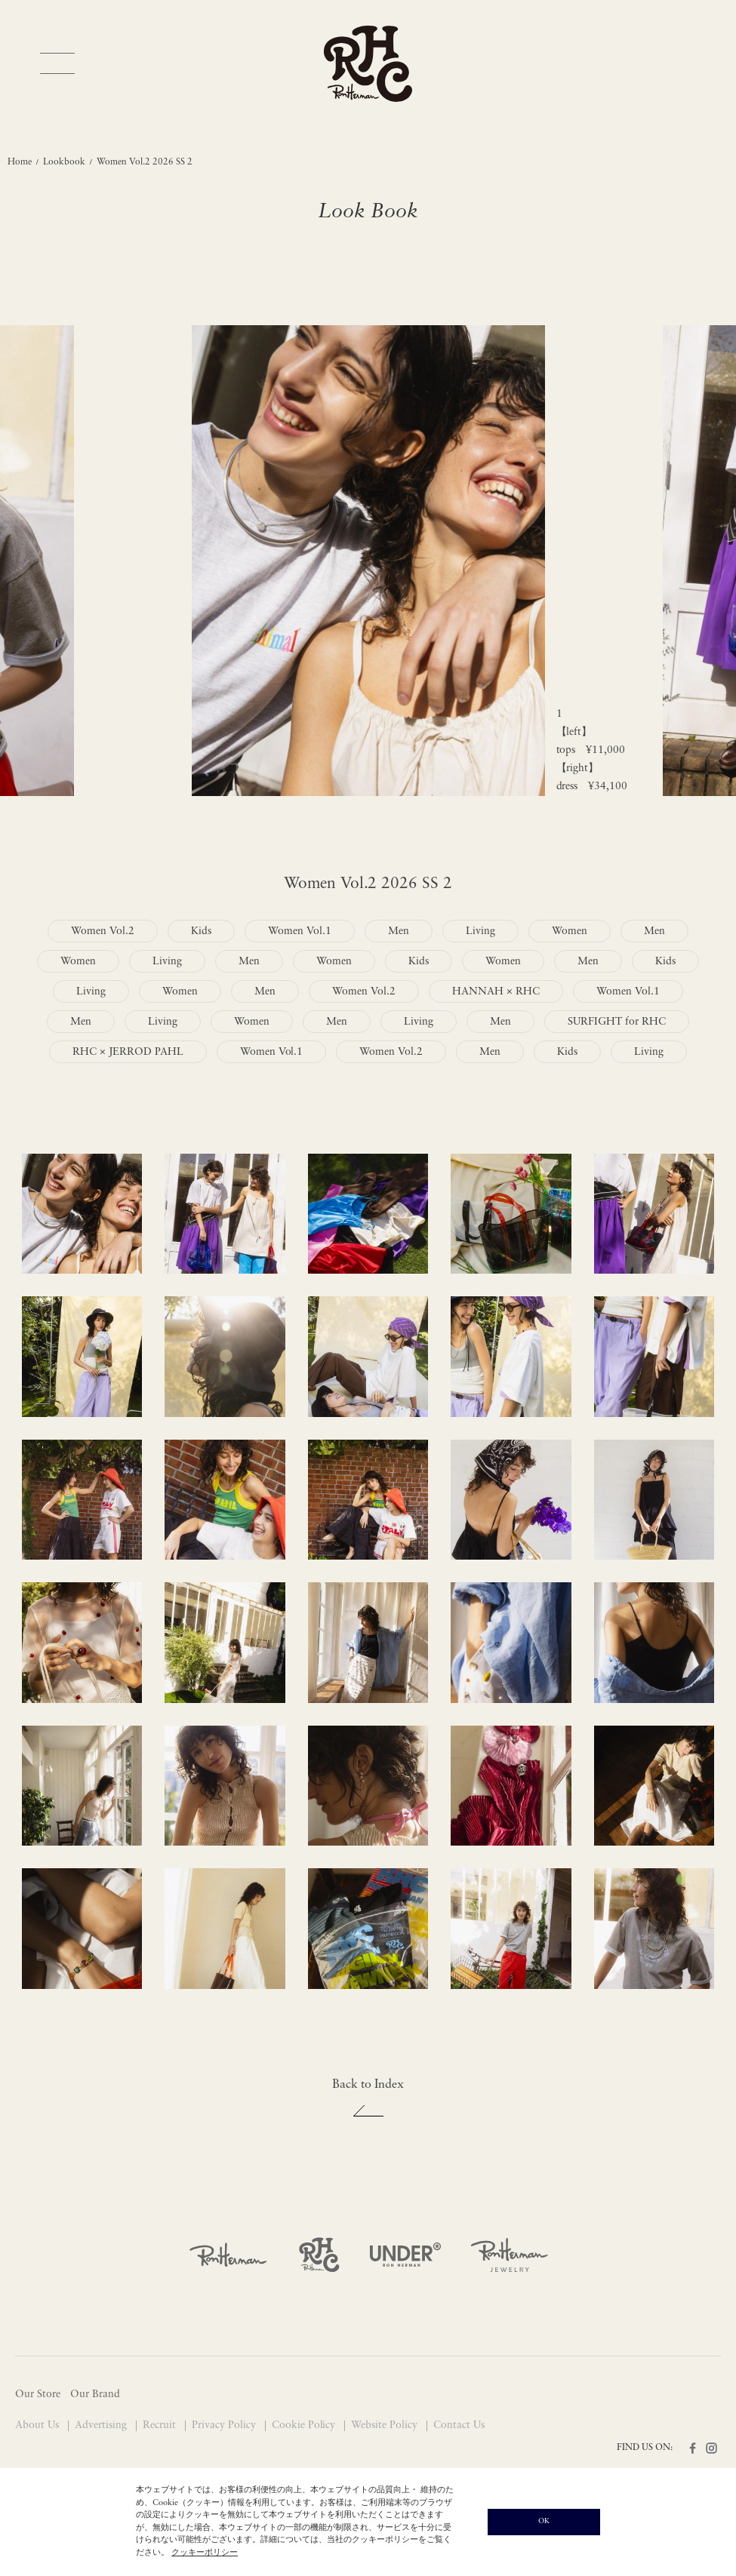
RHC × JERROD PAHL (127, 1052)
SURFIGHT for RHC (617, 1022)
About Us (38, 2425)
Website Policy (385, 2425)
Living (480, 931)
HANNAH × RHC (496, 992)
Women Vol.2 (102, 931)
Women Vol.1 (299, 931)
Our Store (37, 2394)
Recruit (161, 2425)
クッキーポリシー (204, 2553)
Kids (201, 931)
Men (398, 931)
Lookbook (64, 162)
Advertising (102, 2425)
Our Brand (95, 2394)
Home (20, 162)
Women (569, 931)
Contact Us (459, 2425)
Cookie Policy (305, 2425)
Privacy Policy (225, 2425)
